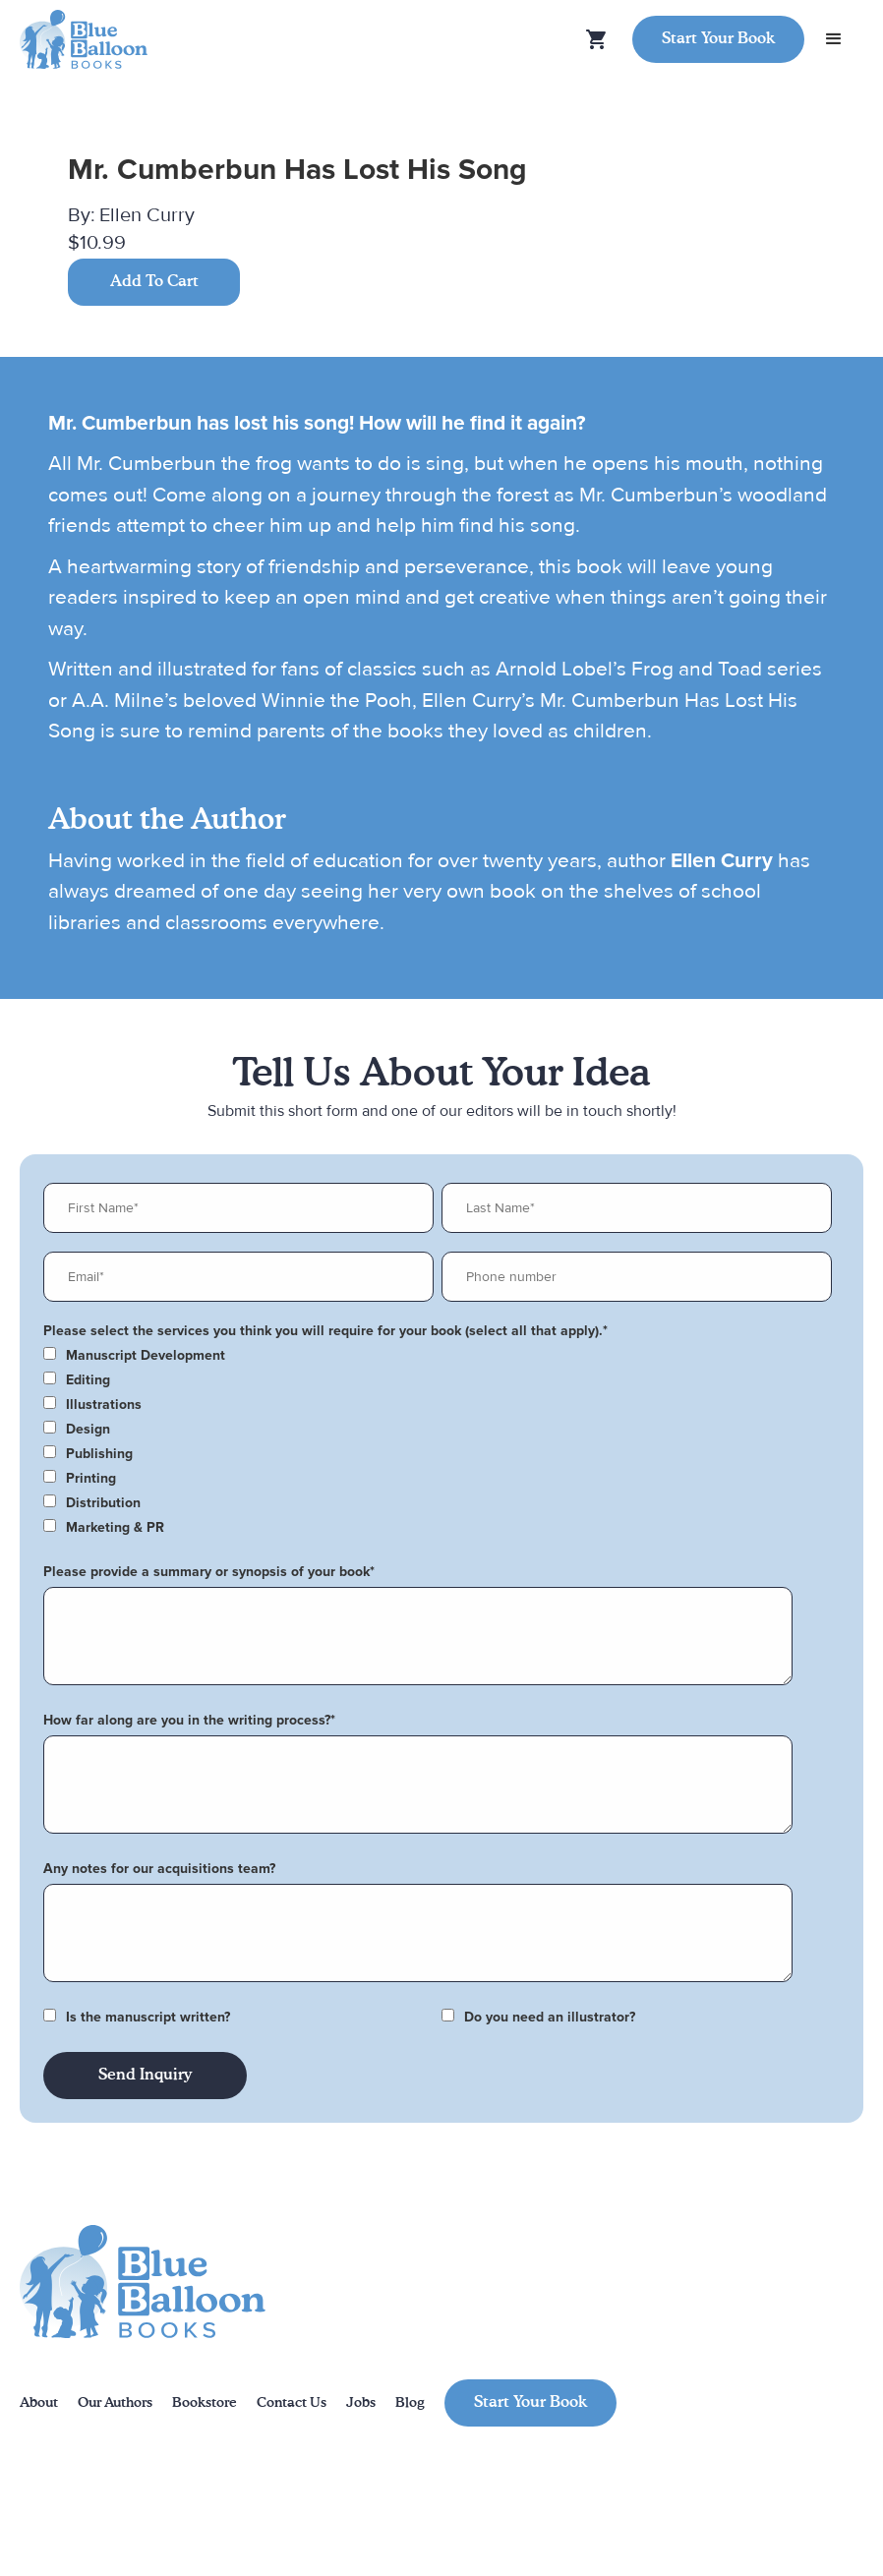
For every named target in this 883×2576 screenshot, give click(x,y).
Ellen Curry (147, 215)
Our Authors (115, 2403)
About (39, 2403)
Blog (410, 2403)
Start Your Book (718, 39)
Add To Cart (154, 282)
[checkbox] (437, 1356)
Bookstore (204, 2403)
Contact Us (291, 2403)
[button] (833, 39)
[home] (83, 40)
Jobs (361, 2403)
